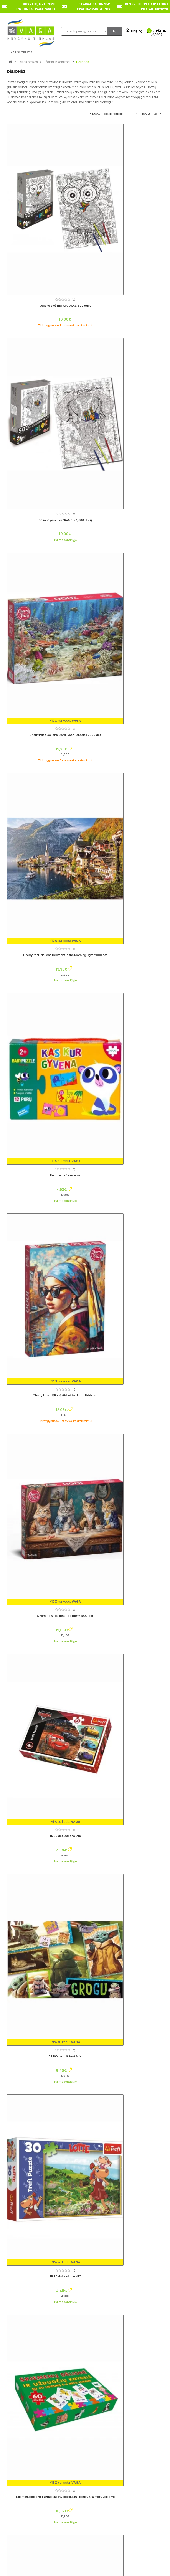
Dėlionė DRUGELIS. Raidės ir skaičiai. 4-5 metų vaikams (129, 1350)
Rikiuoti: (95, 113)
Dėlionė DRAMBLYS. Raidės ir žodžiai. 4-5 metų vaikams (129, 1945)
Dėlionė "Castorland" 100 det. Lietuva (125, 1509)
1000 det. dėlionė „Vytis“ (44, 1980)
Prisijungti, (137, 31)
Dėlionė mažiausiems (44, 556)
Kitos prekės (29, 62)
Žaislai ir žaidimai (57, 62)
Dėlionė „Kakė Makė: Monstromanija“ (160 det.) (44, 1509)
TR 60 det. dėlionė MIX (126, 715)
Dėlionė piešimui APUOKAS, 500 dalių (44, 244)
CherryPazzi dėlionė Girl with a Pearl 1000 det (125, 556)
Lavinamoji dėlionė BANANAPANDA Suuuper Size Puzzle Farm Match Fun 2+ (61, 2423)
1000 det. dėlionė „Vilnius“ (125, 1821)
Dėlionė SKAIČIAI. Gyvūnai (125, 1191)
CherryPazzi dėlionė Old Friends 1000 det (126, 2423)
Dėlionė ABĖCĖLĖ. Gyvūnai (126, 1032)
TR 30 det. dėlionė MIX (126, 874)
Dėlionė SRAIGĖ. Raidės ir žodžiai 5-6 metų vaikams (45, 1350)
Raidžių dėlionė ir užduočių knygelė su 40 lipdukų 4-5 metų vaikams (56, 1191)
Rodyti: (146, 113)
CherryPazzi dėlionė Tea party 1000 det (44, 715)
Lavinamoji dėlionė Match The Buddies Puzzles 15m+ (46, 2547)
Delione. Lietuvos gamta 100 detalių (125, 1662)
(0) (52, 238)
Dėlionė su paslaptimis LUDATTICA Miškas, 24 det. (44, 2187)
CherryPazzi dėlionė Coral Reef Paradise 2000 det (45, 397)
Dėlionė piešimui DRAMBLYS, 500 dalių (125, 244)
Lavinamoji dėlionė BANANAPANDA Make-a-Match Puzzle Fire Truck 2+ (59, 1821)
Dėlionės (82, 62)
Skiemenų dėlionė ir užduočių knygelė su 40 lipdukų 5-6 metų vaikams (58, 1032)
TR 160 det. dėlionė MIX (44, 874)
